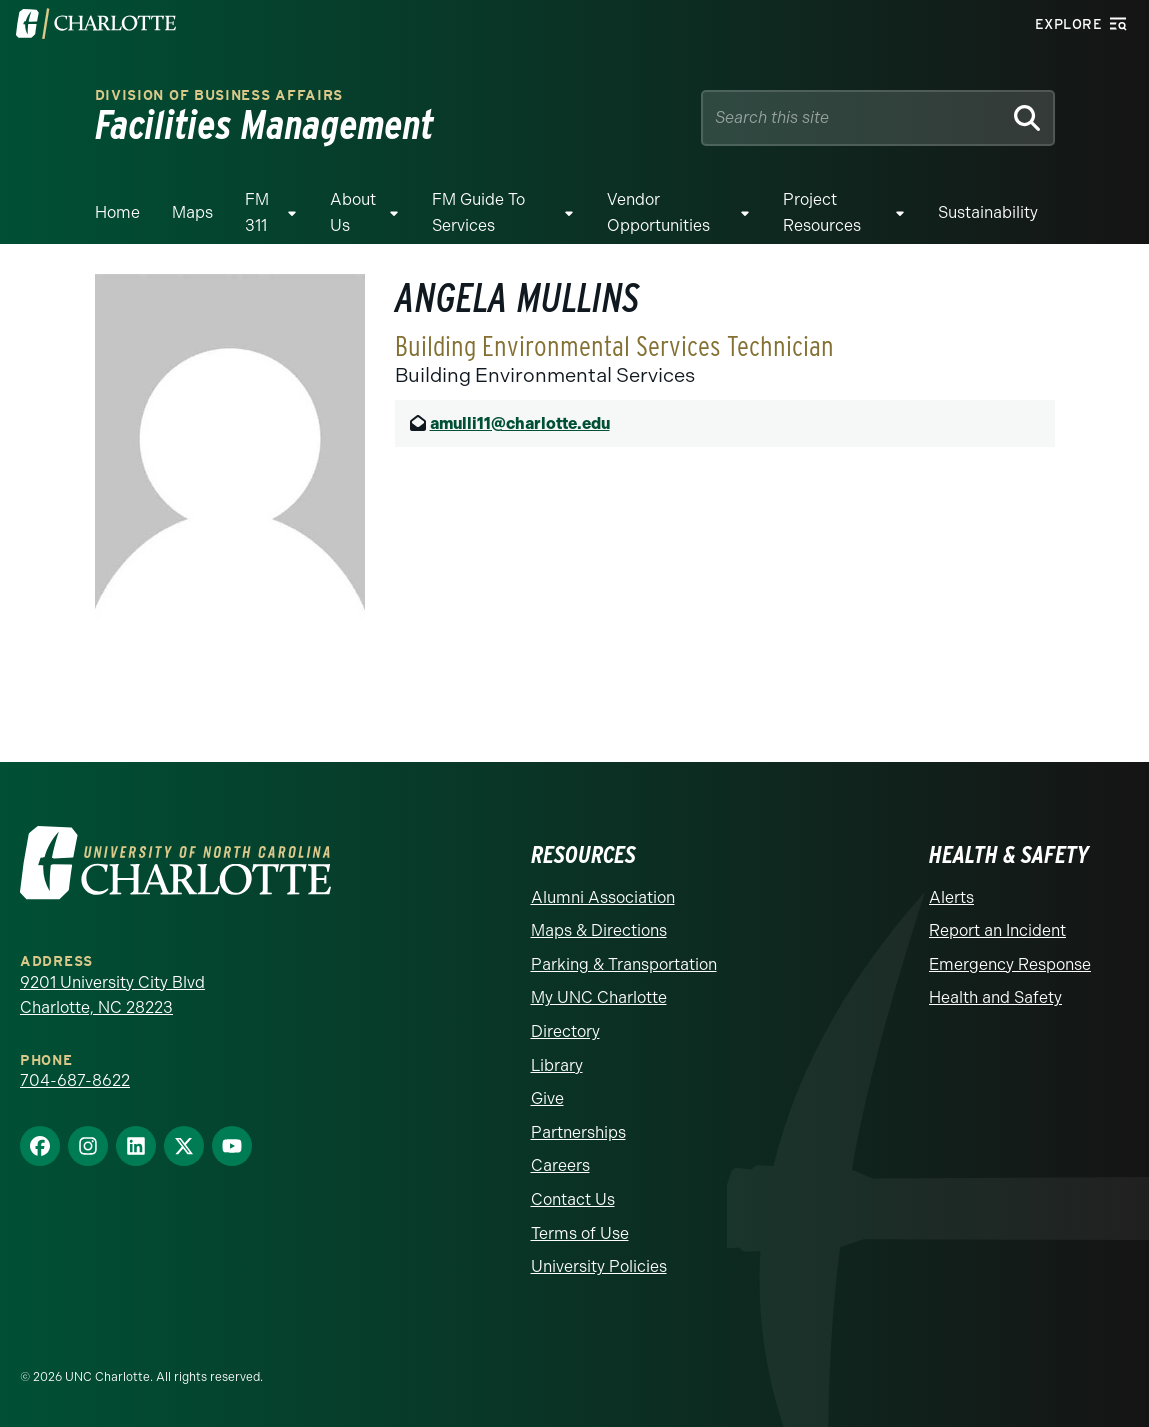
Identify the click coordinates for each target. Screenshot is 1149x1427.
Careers (560, 1165)
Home (117, 212)
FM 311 (257, 212)
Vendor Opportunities (658, 212)
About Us (353, 212)
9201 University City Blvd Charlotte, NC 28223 (112, 995)
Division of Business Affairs (219, 95)
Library (557, 1065)
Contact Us (573, 1199)
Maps (192, 212)
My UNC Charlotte (599, 997)
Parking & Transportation (624, 964)
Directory (565, 1031)
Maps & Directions (599, 930)
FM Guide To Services (478, 212)
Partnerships (578, 1132)
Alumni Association (603, 897)
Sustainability (988, 212)
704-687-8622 (75, 1080)
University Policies (599, 1266)
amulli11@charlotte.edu (520, 423)
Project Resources (822, 212)
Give (547, 1098)
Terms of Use (580, 1233)
